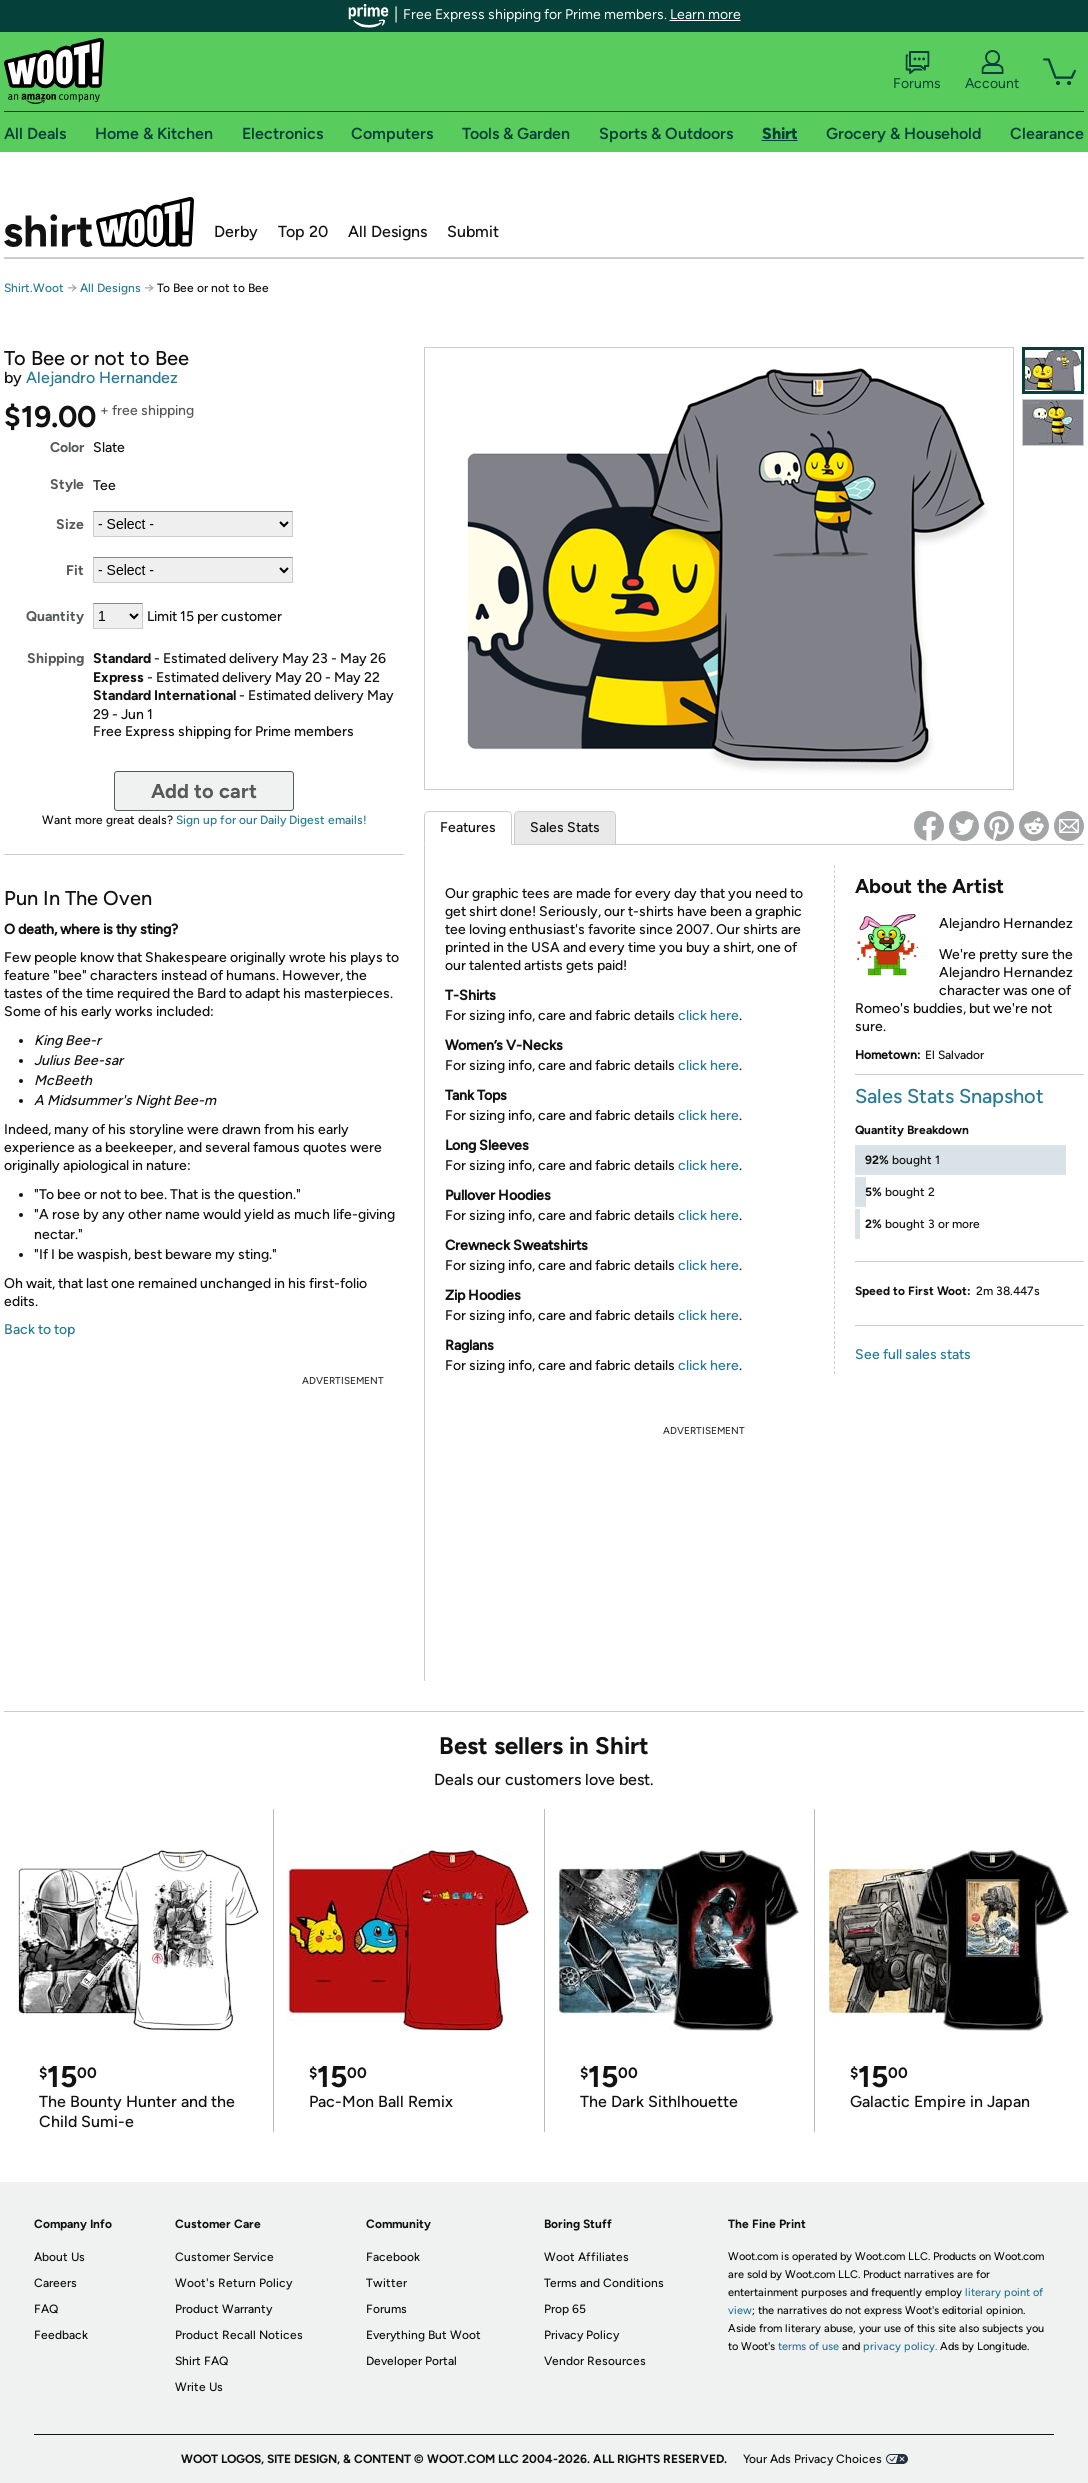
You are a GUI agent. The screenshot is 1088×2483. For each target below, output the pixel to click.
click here (708, 1015)
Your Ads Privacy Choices (812, 2459)
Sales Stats (565, 827)
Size (70, 524)
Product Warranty (223, 2309)
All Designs (387, 231)
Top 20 (303, 231)
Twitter (386, 2283)
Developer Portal (411, 2361)
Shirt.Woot (99, 222)
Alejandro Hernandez (102, 377)
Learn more (705, 14)
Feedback (61, 2335)
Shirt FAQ (201, 2361)
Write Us (199, 2387)
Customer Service (224, 2257)
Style (67, 484)
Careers (55, 2283)
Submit (473, 231)
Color (67, 447)
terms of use (808, 2346)
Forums (917, 71)
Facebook (393, 2257)
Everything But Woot (423, 2335)
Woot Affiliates (586, 2257)
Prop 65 (565, 2309)
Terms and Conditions (604, 2283)
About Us (59, 2257)
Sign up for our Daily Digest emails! (271, 820)
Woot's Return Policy (233, 2283)
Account (992, 71)
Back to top (39, 1329)
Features (468, 827)
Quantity (55, 616)
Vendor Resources (595, 2361)
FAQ (46, 2309)
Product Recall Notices (239, 2335)
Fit (75, 570)
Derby (236, 231)
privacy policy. (900, 2346)
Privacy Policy (581, 2335)
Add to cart (204, 791)
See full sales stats (913, 1354)
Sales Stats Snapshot (949, 1096)
